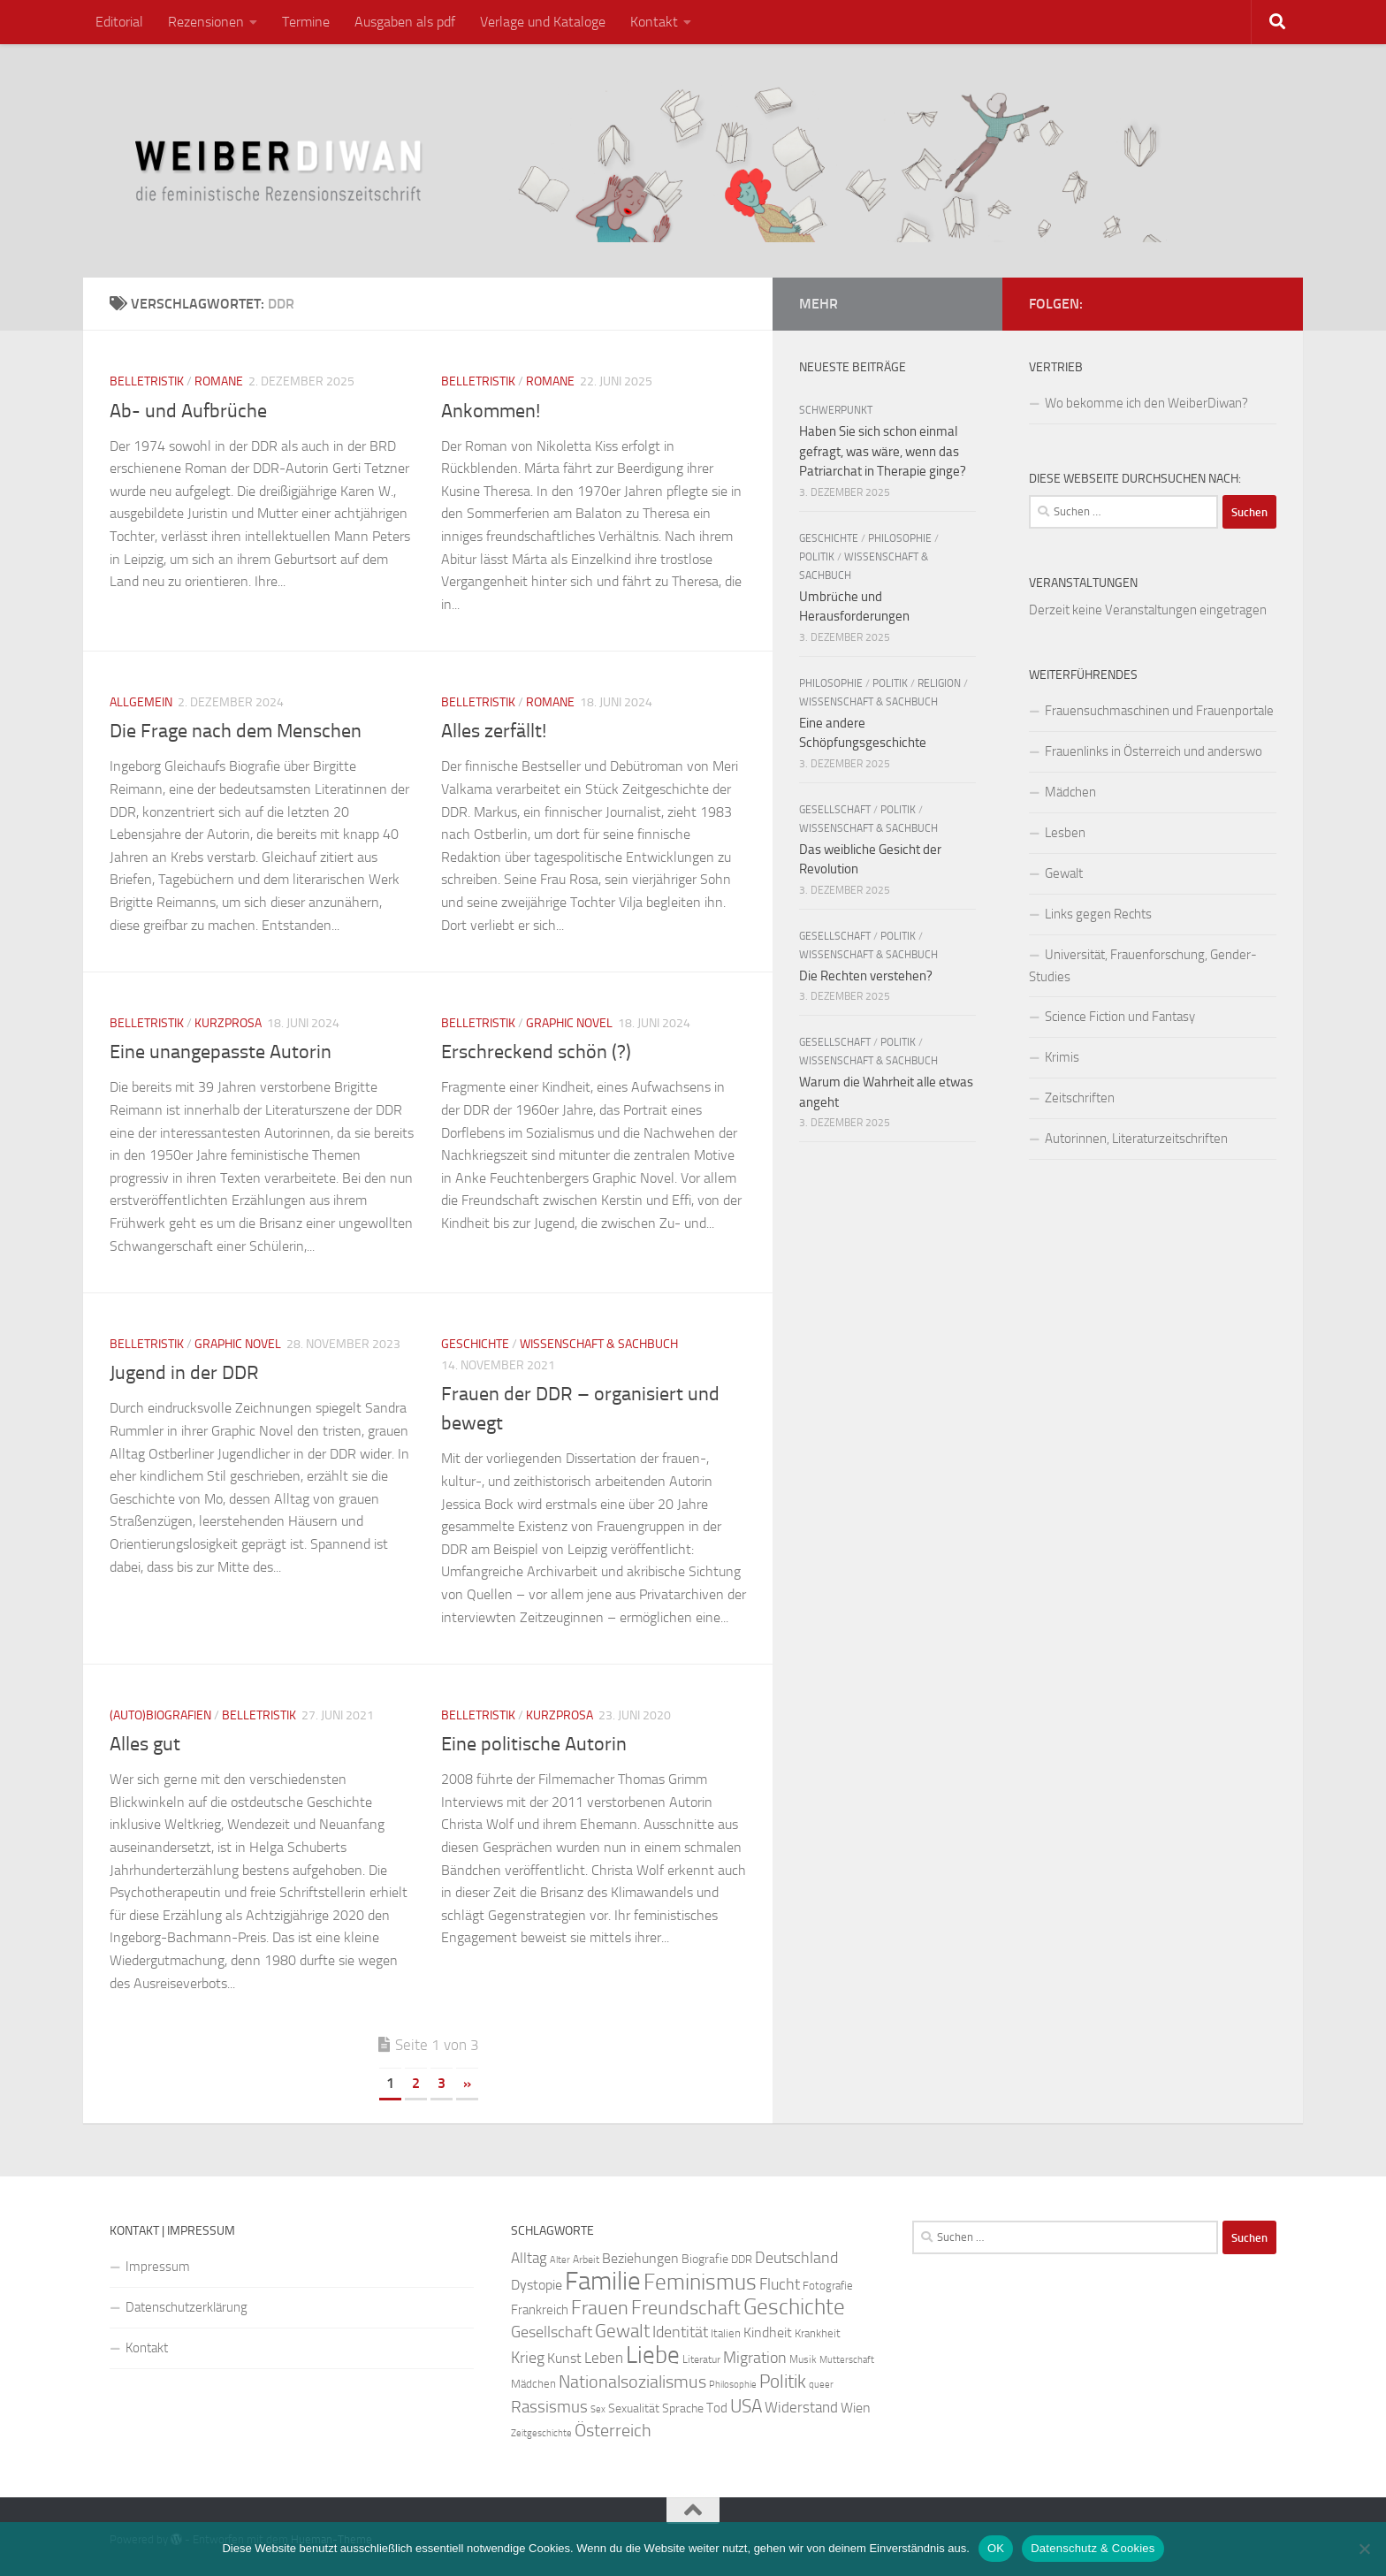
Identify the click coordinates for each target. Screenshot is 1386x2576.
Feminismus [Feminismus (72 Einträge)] (700, 2282)
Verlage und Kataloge (542, 21)
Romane (218, 381)
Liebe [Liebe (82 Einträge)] (653, 2355)
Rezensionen (206, 21)
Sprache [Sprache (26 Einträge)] (683, 2408)
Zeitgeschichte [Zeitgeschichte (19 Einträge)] (541, 2433)
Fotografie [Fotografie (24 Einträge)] (828, 2285)
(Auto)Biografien (160, 1715)
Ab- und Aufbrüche (188, 411)
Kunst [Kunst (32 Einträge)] (564, 2358)
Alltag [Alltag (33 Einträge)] (529, 2258)
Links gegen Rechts (1098, 914)
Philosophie (900, 538)
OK (995, 2548)
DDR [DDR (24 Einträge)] (741, 2259)
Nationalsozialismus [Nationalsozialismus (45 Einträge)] (632, 2382)
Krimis (1062, 1057)
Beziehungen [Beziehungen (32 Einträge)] (640, 2258)
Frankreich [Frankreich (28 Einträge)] (539, 2310)
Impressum (158, 2267)
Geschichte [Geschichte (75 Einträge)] (794, 2307)
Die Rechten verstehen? (866, 976)
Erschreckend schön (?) (536, 1051)
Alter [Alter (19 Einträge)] (560, 2260)
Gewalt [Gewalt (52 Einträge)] (622, 2331)
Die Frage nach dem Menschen (236, 731)
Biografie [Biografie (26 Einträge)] (705, 2259)
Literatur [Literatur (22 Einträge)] (701, 2359)
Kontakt (654, 21)
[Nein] (1364, 2548)
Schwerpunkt (835, 410)
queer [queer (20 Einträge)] (821, 2384)
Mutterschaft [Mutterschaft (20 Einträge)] (846, 2360)
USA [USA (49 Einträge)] (746, 2406)
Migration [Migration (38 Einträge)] (755, 2357)
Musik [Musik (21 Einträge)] (803, 2359)
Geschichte (475, 1344)
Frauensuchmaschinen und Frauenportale (1159, 711)
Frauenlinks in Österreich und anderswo (1153, 751)
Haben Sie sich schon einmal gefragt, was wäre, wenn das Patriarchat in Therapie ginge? (882, 451)
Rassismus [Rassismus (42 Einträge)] (549, 2407)
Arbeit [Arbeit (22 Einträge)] (586, 2259)
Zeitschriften (1080, 1098)
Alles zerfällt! (493, 731)
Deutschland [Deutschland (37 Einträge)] (796, 2257)
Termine (306, 21)
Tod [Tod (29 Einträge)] (716, 2408)
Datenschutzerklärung (187, 2307)
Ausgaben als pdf (404, 21)
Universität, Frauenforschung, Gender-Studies (1143, 966)
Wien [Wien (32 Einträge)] (856, 2407)
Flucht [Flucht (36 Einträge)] (779, 2284)
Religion (939, 683)
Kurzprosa (228, 1023)
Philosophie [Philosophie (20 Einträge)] (733, 2384)
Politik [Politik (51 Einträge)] (782, 2381)
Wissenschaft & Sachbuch (599, 1344)
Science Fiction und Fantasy (1120, 1017)
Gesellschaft (835, 810)
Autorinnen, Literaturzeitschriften (1136, 1139)
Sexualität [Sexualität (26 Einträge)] (633, 2408)
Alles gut (145, 1744)
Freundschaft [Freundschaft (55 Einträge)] (686, 2308)
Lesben (1065, 833)
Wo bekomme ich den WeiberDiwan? (1146, 403)
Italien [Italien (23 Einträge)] (726, 2333)
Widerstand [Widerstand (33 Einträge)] (801, 2407)
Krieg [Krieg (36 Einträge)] (527, 2358)
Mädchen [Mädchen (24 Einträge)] (533, 2383)
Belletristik (147, 381)
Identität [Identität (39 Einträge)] (680, 2332)
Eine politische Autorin (534, 1744)
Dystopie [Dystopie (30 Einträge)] (536, 2285)
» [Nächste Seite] (467, 2083)
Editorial (119, 21)
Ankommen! (490, 411)
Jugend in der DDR (184, 1372)
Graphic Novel (569, 1023)
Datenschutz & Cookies (1092, 2548)
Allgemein (141, 702)
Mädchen (1070, 792)
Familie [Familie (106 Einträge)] (603, 2281)
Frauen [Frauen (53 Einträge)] (599, 2308)
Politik (816, 557)
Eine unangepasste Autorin (220, 1051)
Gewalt (1064, 873)
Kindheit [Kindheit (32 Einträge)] (767, 2332)
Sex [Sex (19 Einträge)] (597, 2409)
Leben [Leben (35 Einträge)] (603, 2357)
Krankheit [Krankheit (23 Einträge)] (818, 2333)
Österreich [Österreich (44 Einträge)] (613, 2430)
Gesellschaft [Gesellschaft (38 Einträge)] (551, 2332)
